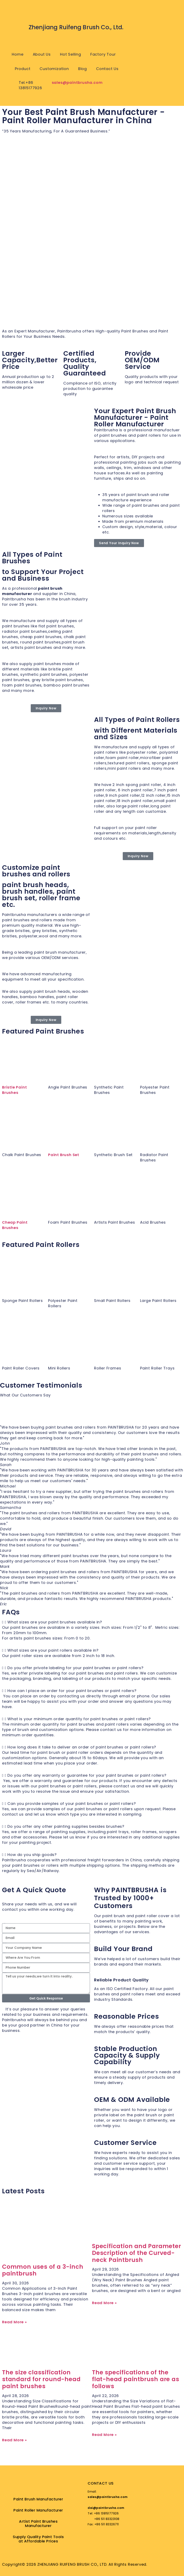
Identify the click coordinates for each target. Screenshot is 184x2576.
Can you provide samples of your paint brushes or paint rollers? (71, 1803)
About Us (42, 54)
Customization (54, 68)
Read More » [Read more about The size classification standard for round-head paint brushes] (14, 2440)
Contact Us (107, 68)
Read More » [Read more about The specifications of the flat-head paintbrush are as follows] (104, 2434)
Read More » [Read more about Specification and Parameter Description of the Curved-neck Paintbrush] (104, 2302)
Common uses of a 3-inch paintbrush (42, 2270)
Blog (82, 68)
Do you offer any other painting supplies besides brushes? (65, 1826)
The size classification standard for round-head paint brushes (41, 2379)
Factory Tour (103, 54)
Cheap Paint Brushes (15, 1225)
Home (17, 54)
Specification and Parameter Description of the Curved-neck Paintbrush (136, 2253)
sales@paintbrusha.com (77, 82)
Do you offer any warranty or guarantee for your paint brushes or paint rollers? (86, 1775)
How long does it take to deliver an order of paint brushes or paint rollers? (81, 1747)
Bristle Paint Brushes (14, 1090)
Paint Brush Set (63, 1154)
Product (23, 68)
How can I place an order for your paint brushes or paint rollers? (71, 1690)
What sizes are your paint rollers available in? (53, 1650)
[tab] (92, 1622)
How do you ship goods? (32, 1854)
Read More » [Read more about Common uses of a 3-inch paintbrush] (14, 2322)
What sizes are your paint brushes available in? (54, 1622)
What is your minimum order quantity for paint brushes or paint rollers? (79, 1718)
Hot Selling (70, 54)
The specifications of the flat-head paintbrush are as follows (135, 2379)
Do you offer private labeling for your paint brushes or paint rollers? (75, 1667)
